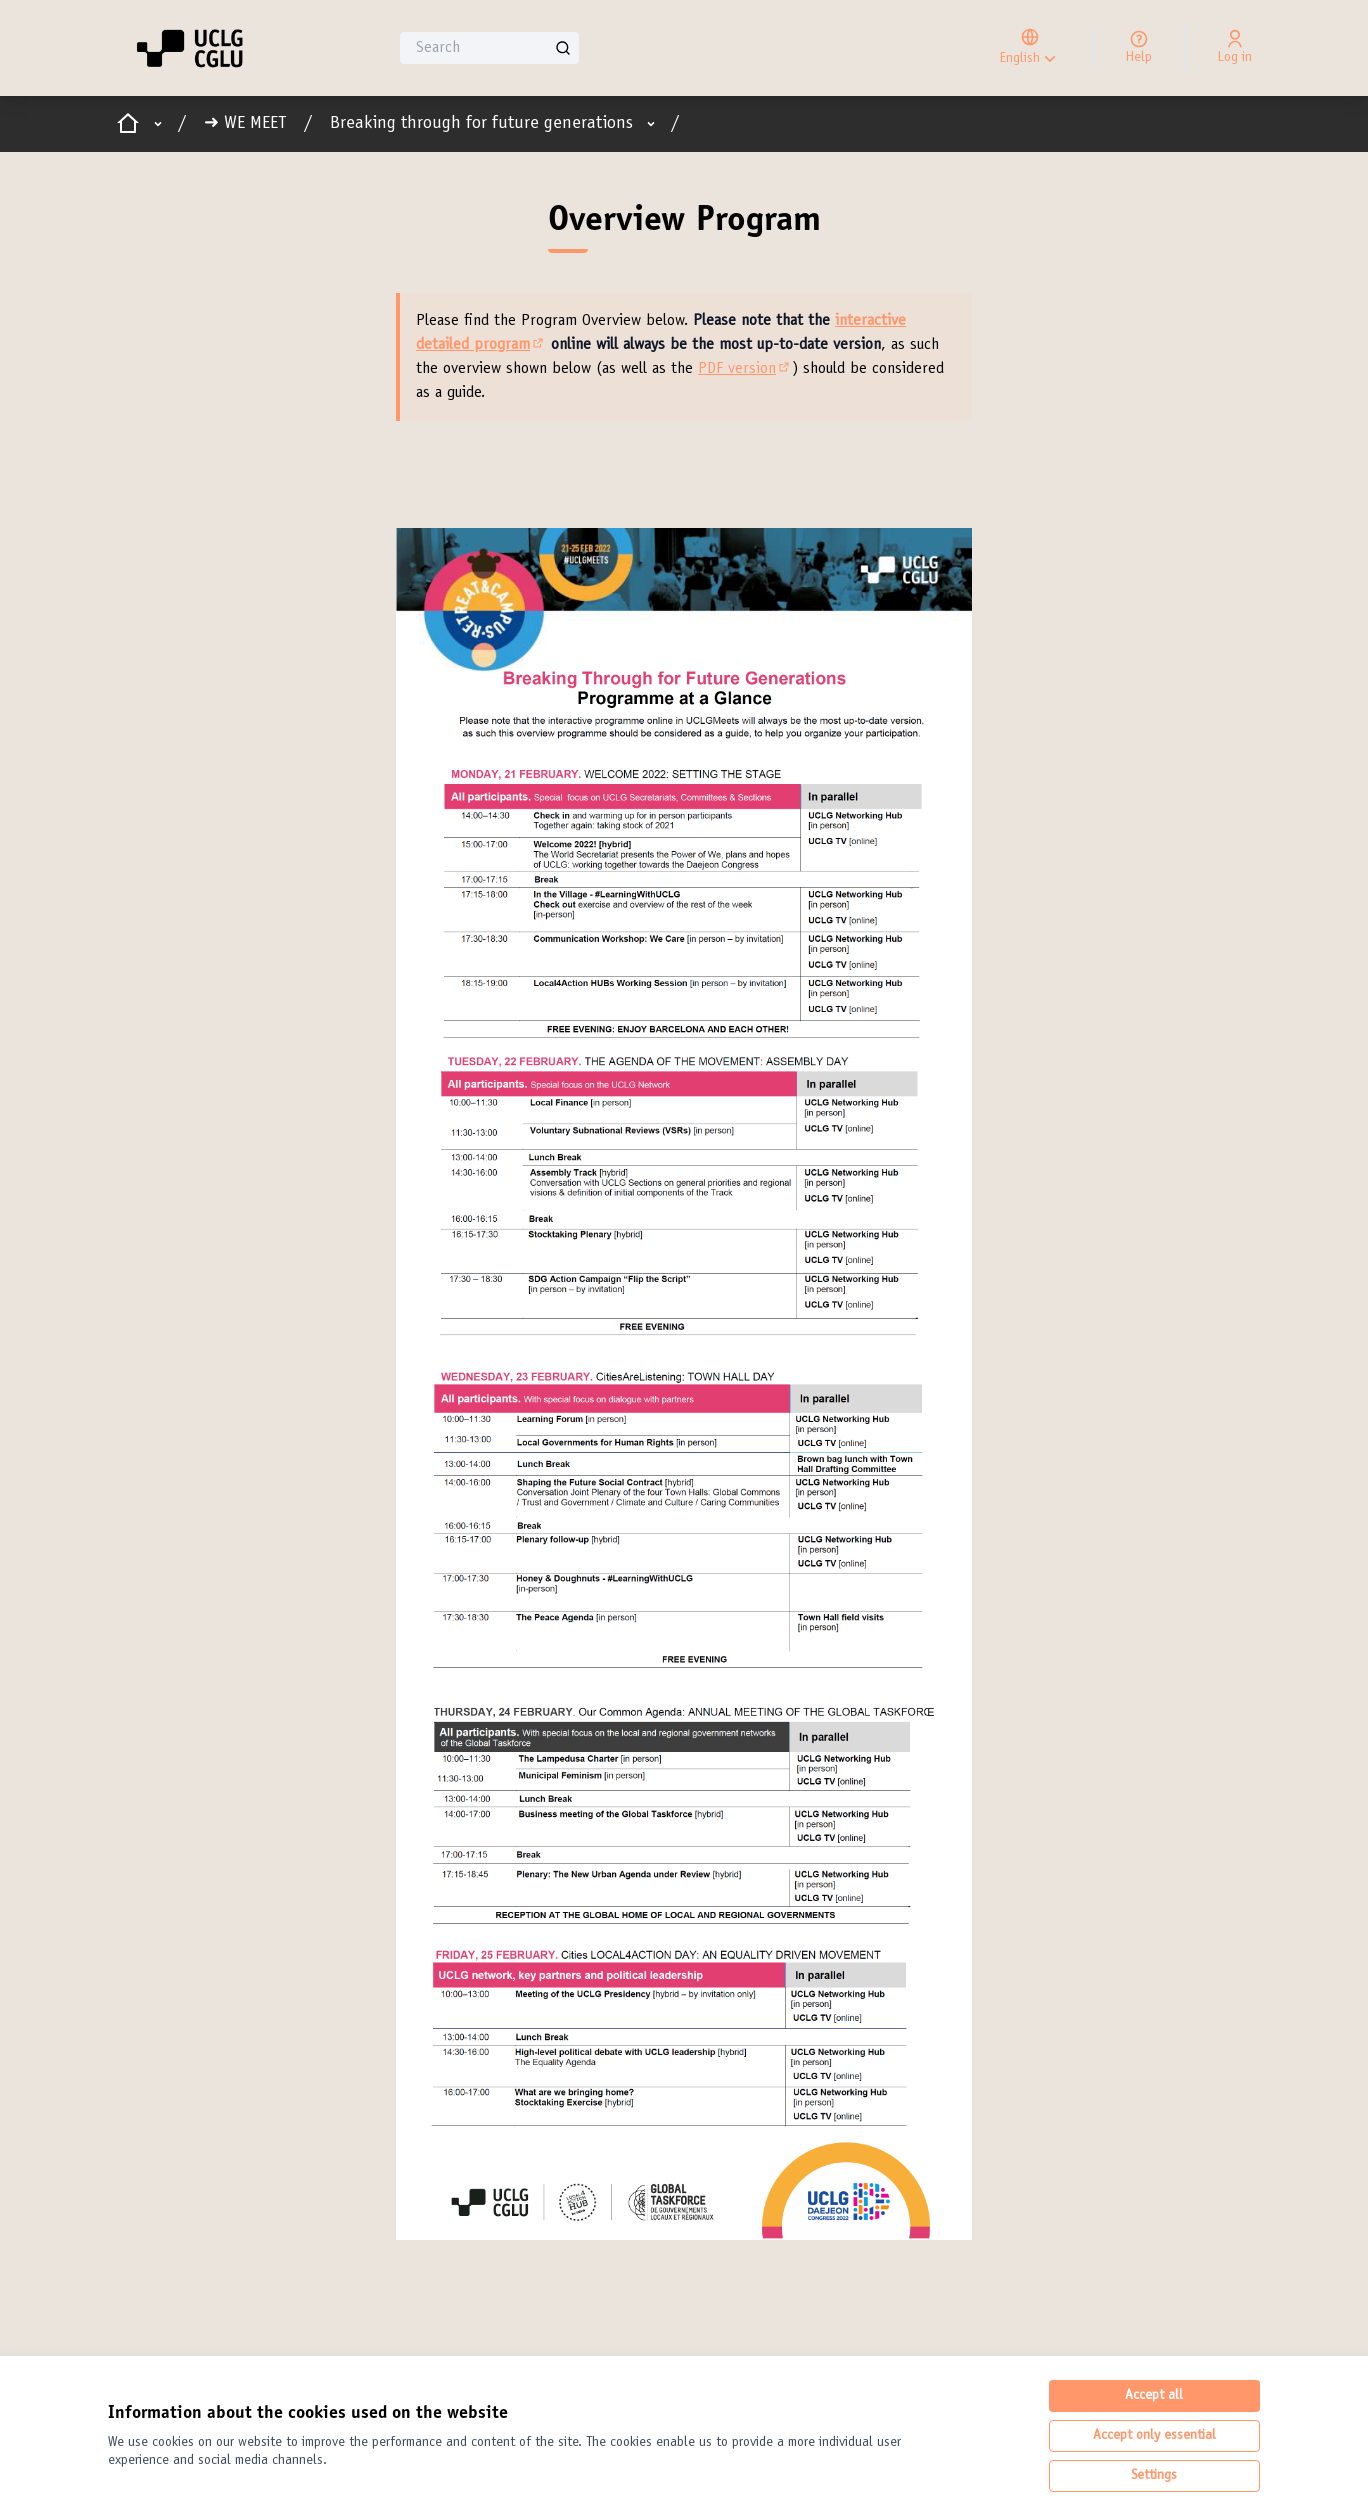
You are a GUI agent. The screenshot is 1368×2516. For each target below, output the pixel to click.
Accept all (1154, 2396)
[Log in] (1235, 48)
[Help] (1139, 48)
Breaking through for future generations (481, 124)
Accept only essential (1154, 2436)
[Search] (489, 48)
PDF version (745, 369)
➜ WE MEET (245, 124)
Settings (1154, 2476)
